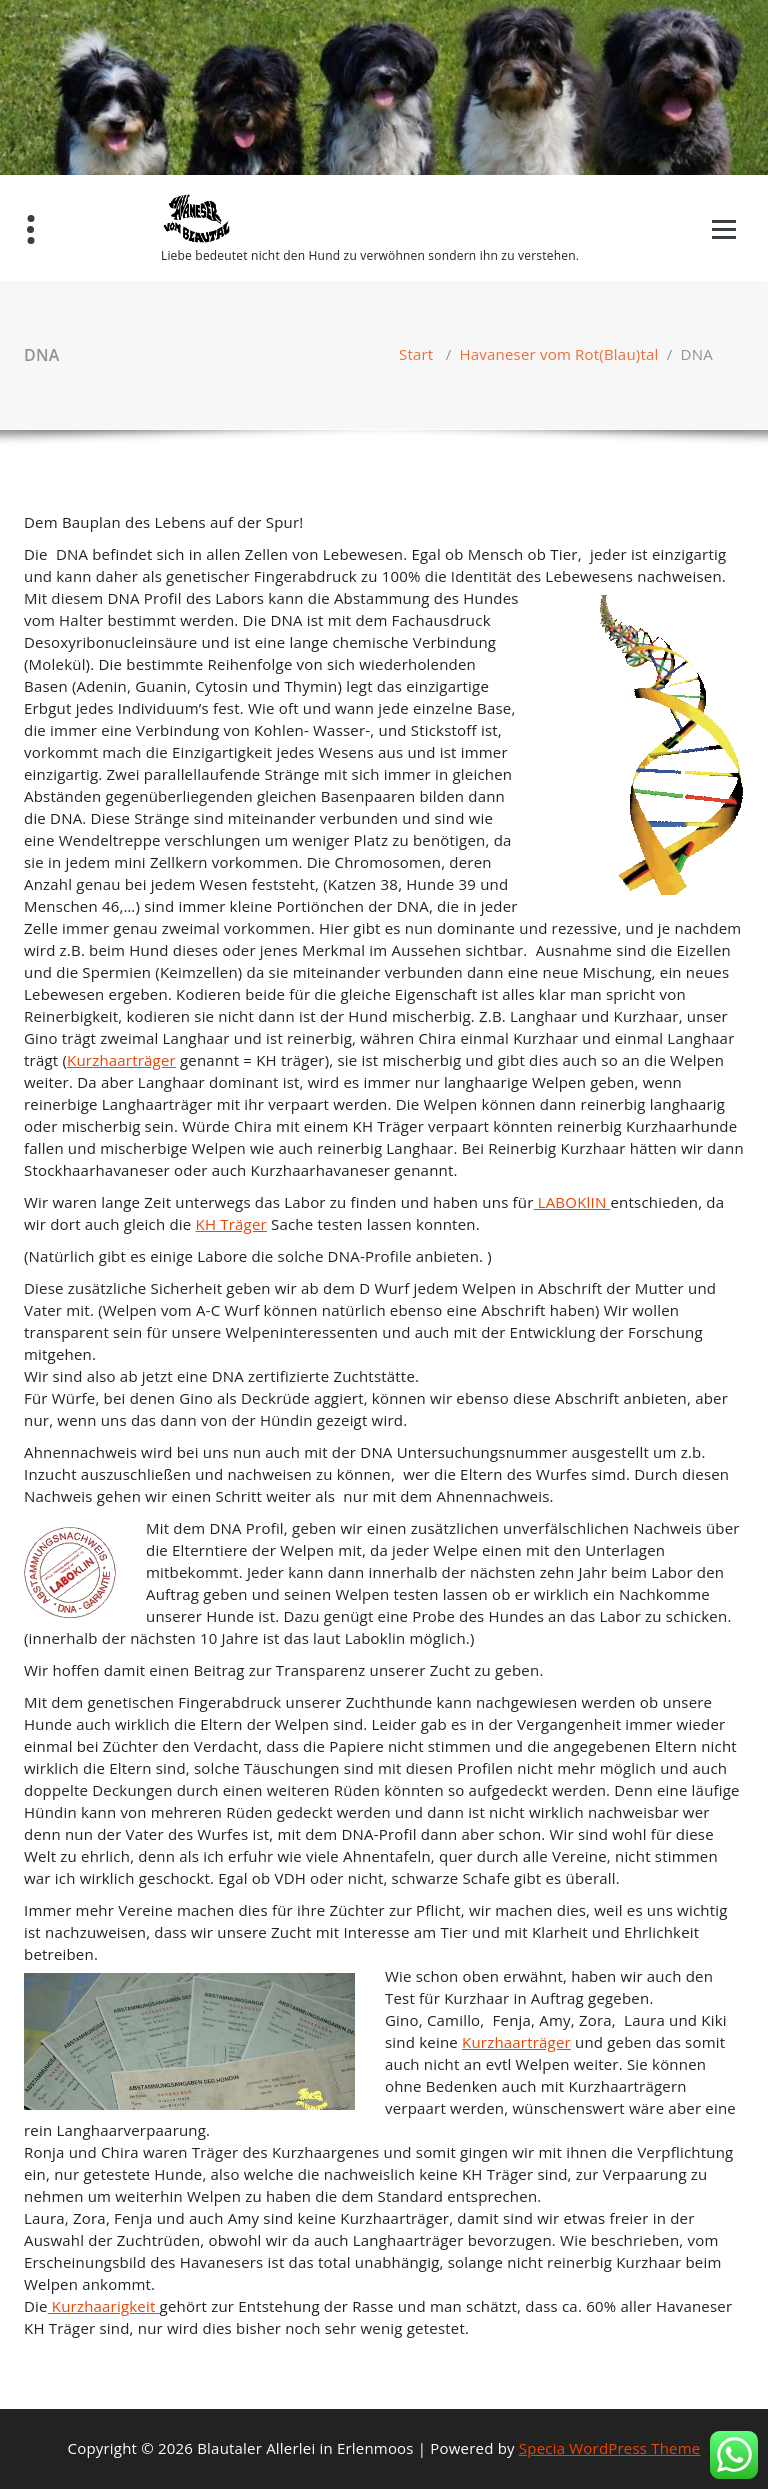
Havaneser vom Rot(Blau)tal (559, 354)
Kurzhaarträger (121, 1060)
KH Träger (231, 1224)
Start (416, 354)
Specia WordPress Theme (610, 2448)
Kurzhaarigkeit (104, 2306)
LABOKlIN (572, 1202)
